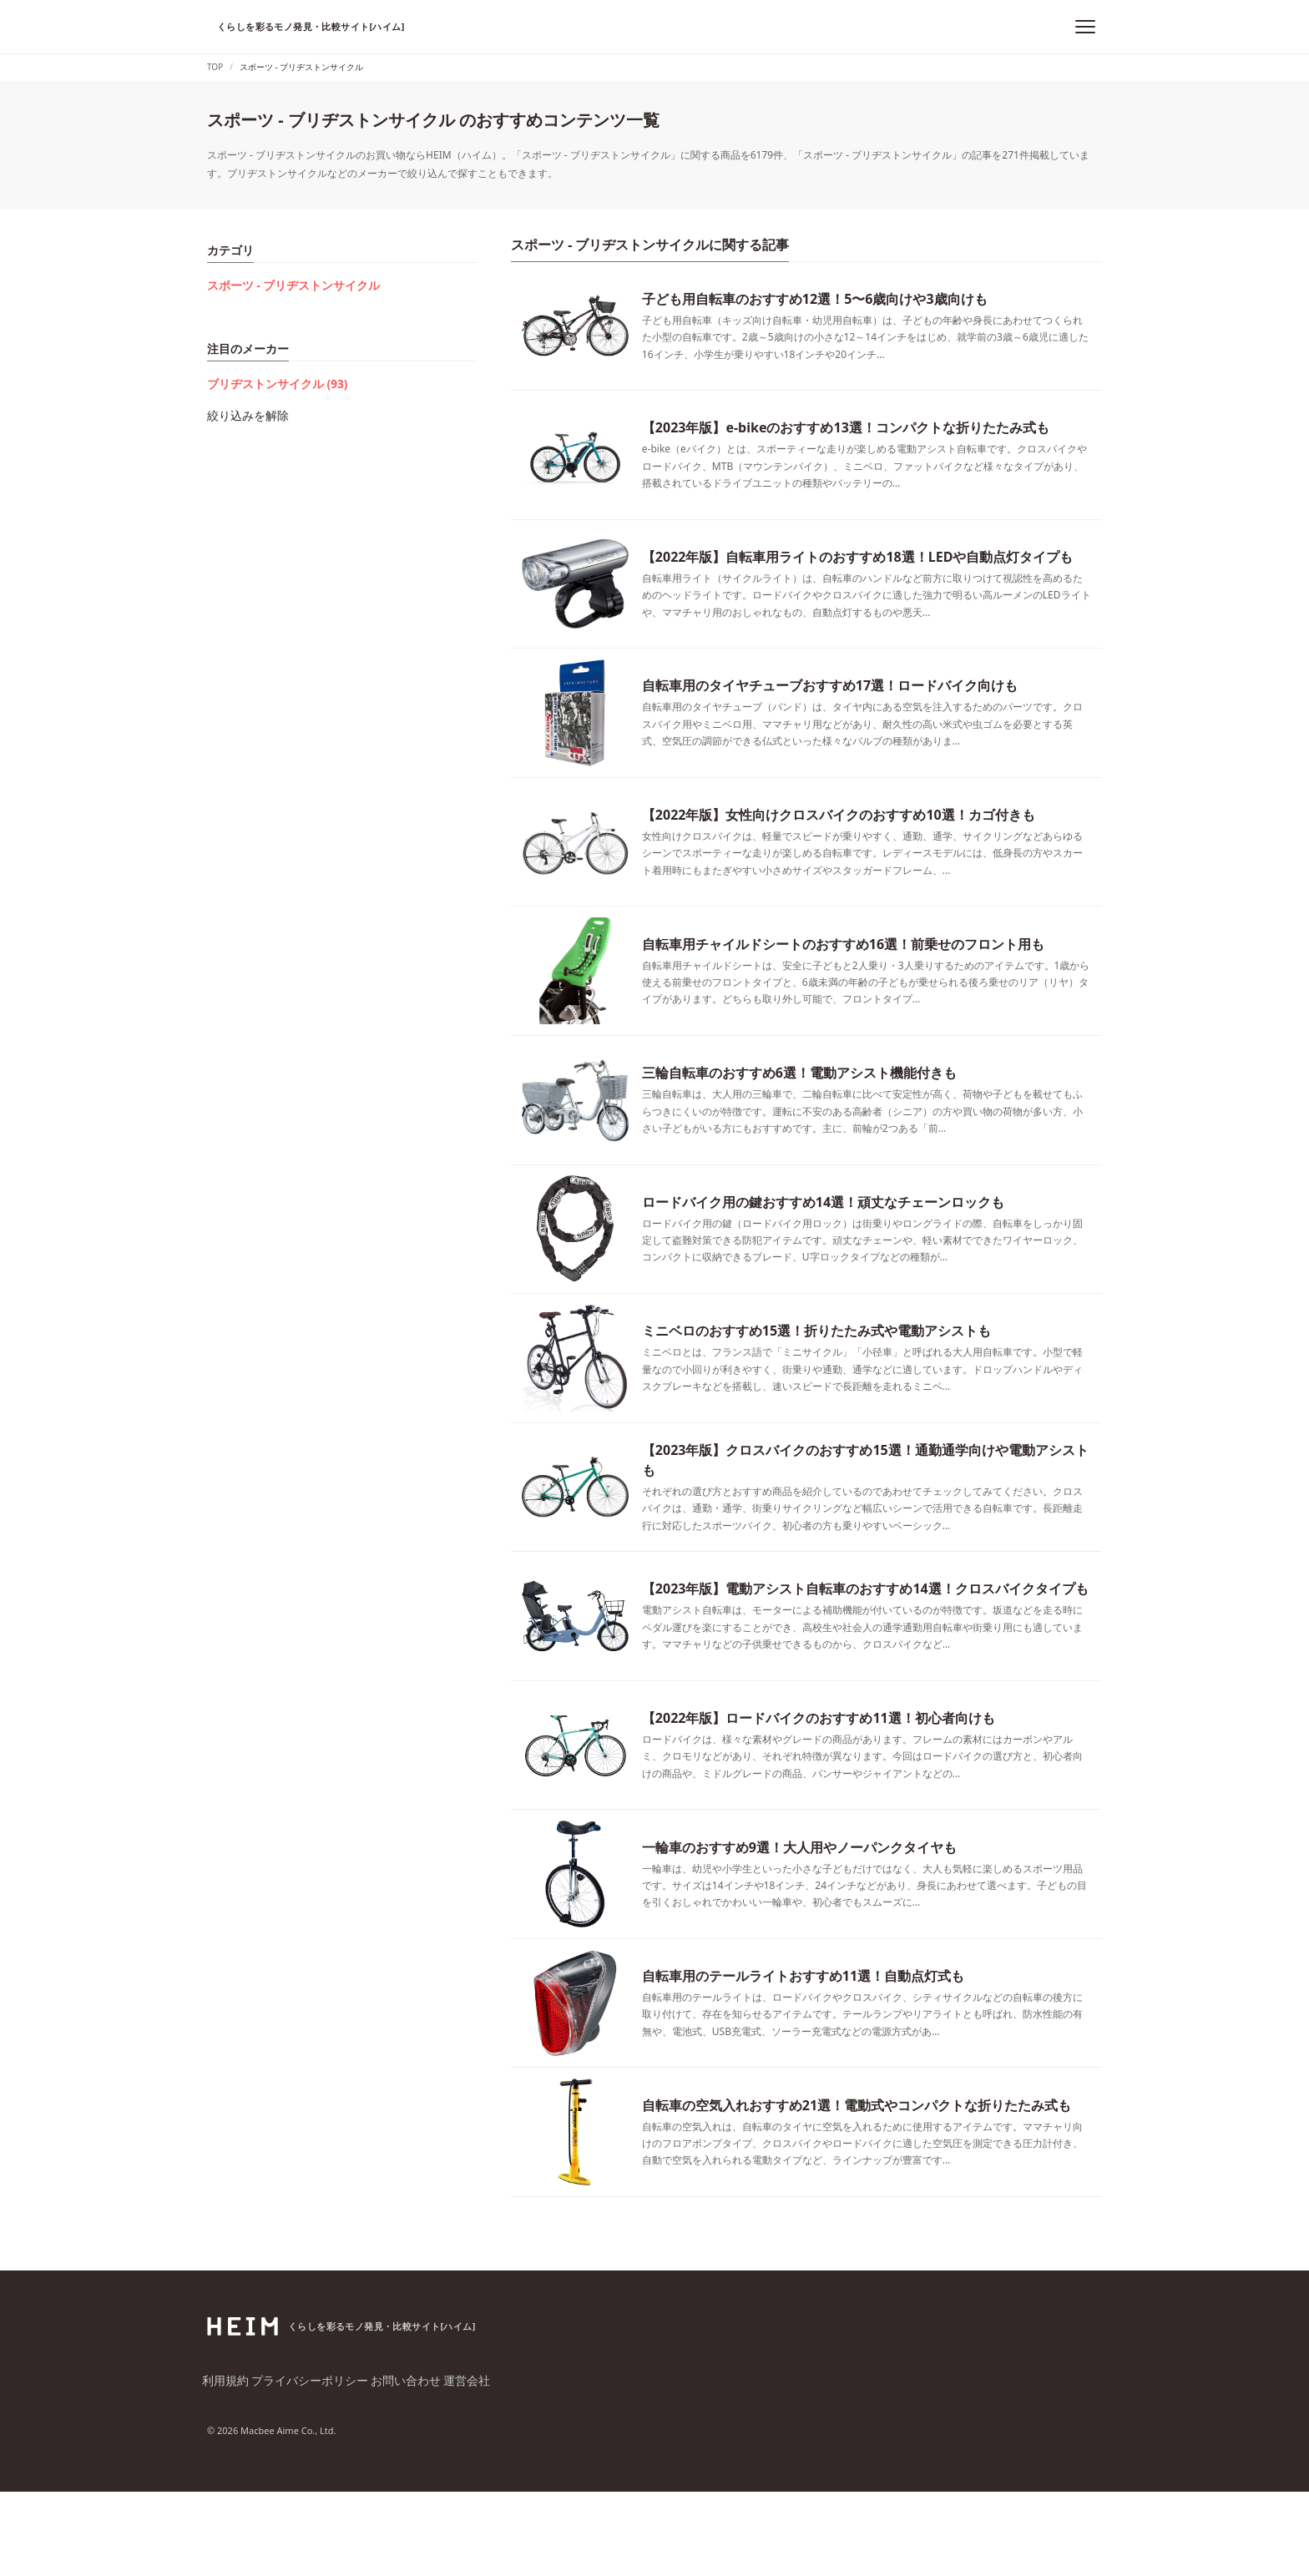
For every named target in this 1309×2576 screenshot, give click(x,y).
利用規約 (227, 2464)
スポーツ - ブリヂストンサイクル (281, 281)
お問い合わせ (404, 2464)
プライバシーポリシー (310, 2464)
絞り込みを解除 (242, 395)
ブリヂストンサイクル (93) (267, 372)
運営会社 (467, 2464)
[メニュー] (1085, 26)
